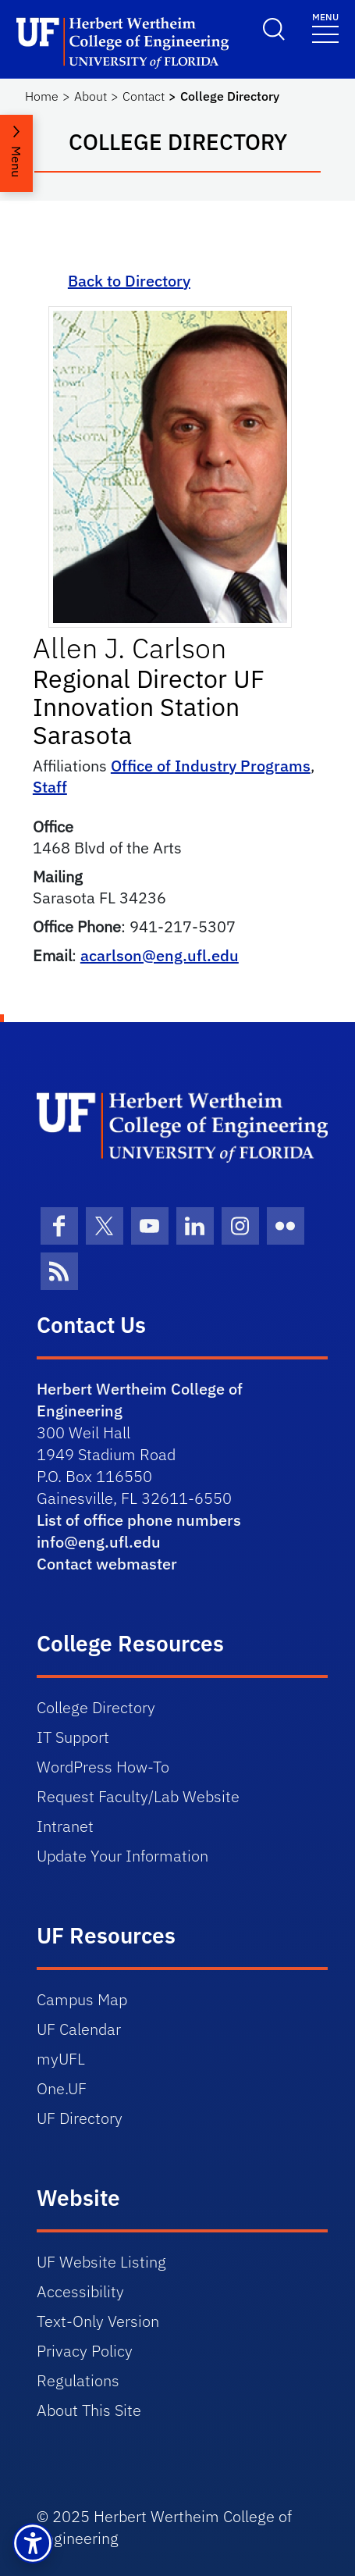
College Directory (96, 1707)
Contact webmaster (107, 1563)
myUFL (61, 2058)
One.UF (62, 2088)
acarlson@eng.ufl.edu (159, 955)
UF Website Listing (101, 2261)
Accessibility (80, 2291)
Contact (143, 96)
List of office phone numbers (139, 1519)
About (90, 96)
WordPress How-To (103, 1766)
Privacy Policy (85, 2350)
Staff (50, 786)
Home (42, 96)
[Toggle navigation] (325, 27)
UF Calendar (79, 2029)
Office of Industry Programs (211, 765)
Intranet (65, 1826)
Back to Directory (129, 280)
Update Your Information (122, 1855)
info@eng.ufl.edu (99, 1541)
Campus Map (82, 1999)
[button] (32, 2543)
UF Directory (79, 2118)
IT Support (73, 1737)
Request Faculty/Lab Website (138, 1796)
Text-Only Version (98, 2321)
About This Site (89, 2410)
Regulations (78, 2380)
